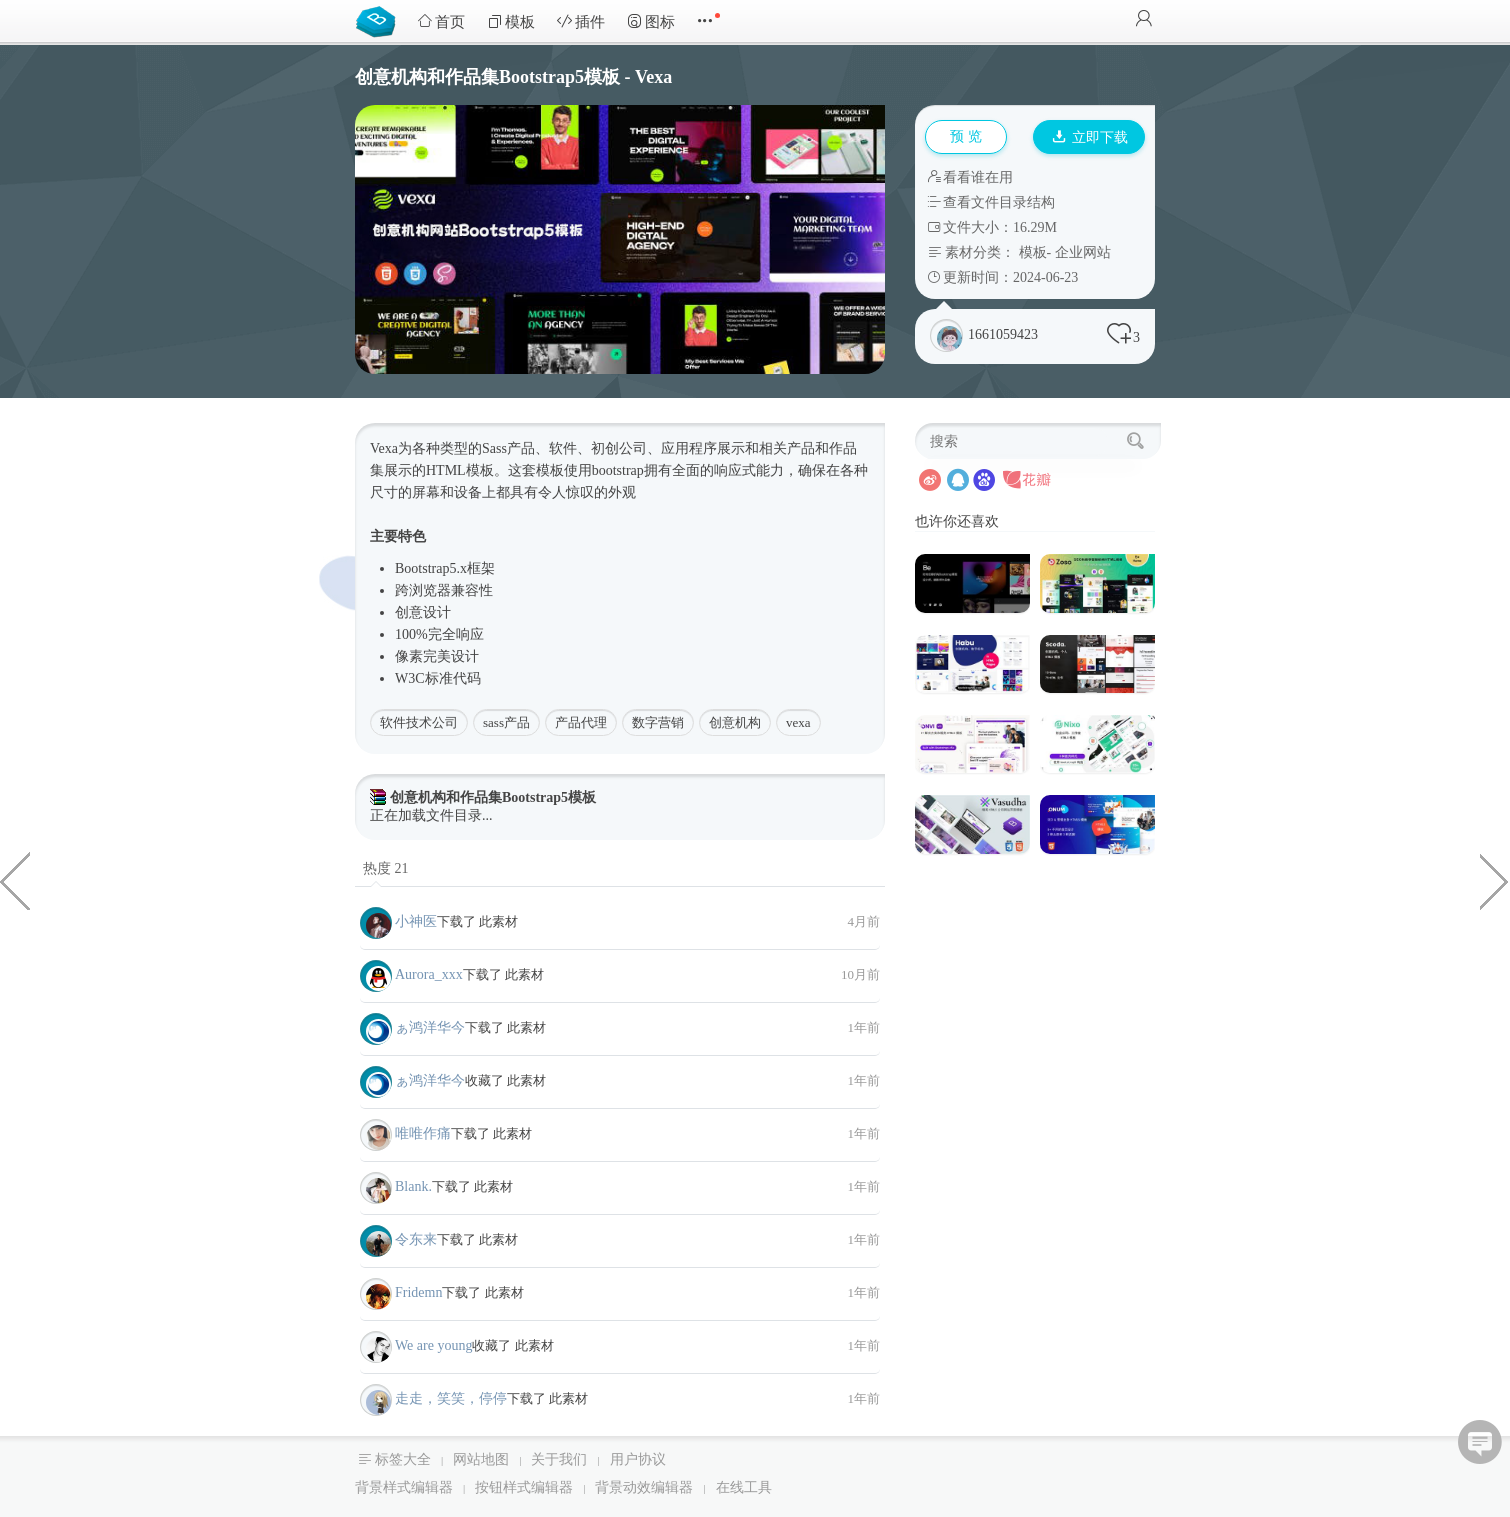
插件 (581, 21)
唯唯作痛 (423, 1133)
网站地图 (481, 1459)
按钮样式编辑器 (524, 1487)
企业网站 (1083, 252)
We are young (433, 1345)
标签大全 (403, 1459)
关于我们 (559, 1459)
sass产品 (506, 722)
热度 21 (386, 868)
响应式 (735, 470)
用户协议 (638, 1459)
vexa (798, 722)
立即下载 (1090, 137)
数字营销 (658, 722)
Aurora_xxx (429, 974)
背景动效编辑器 (644, 1487)
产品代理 (581, 722)
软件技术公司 (419, 722)
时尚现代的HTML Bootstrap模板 (1495, 880)
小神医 (416, 921)
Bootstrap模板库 (380, 20)
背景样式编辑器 (404, 1487)
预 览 (966, 136)
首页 (441, 21)
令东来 (416, 1239)
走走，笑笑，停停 (451, 1398)
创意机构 (735, 722)
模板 (511, 21)
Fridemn (418, 1292)
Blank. (413, 1186)
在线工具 (744, 1487)
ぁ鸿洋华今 (430, 1027)
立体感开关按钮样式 (15, 880)
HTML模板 (460, 470)
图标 (651, 21)
